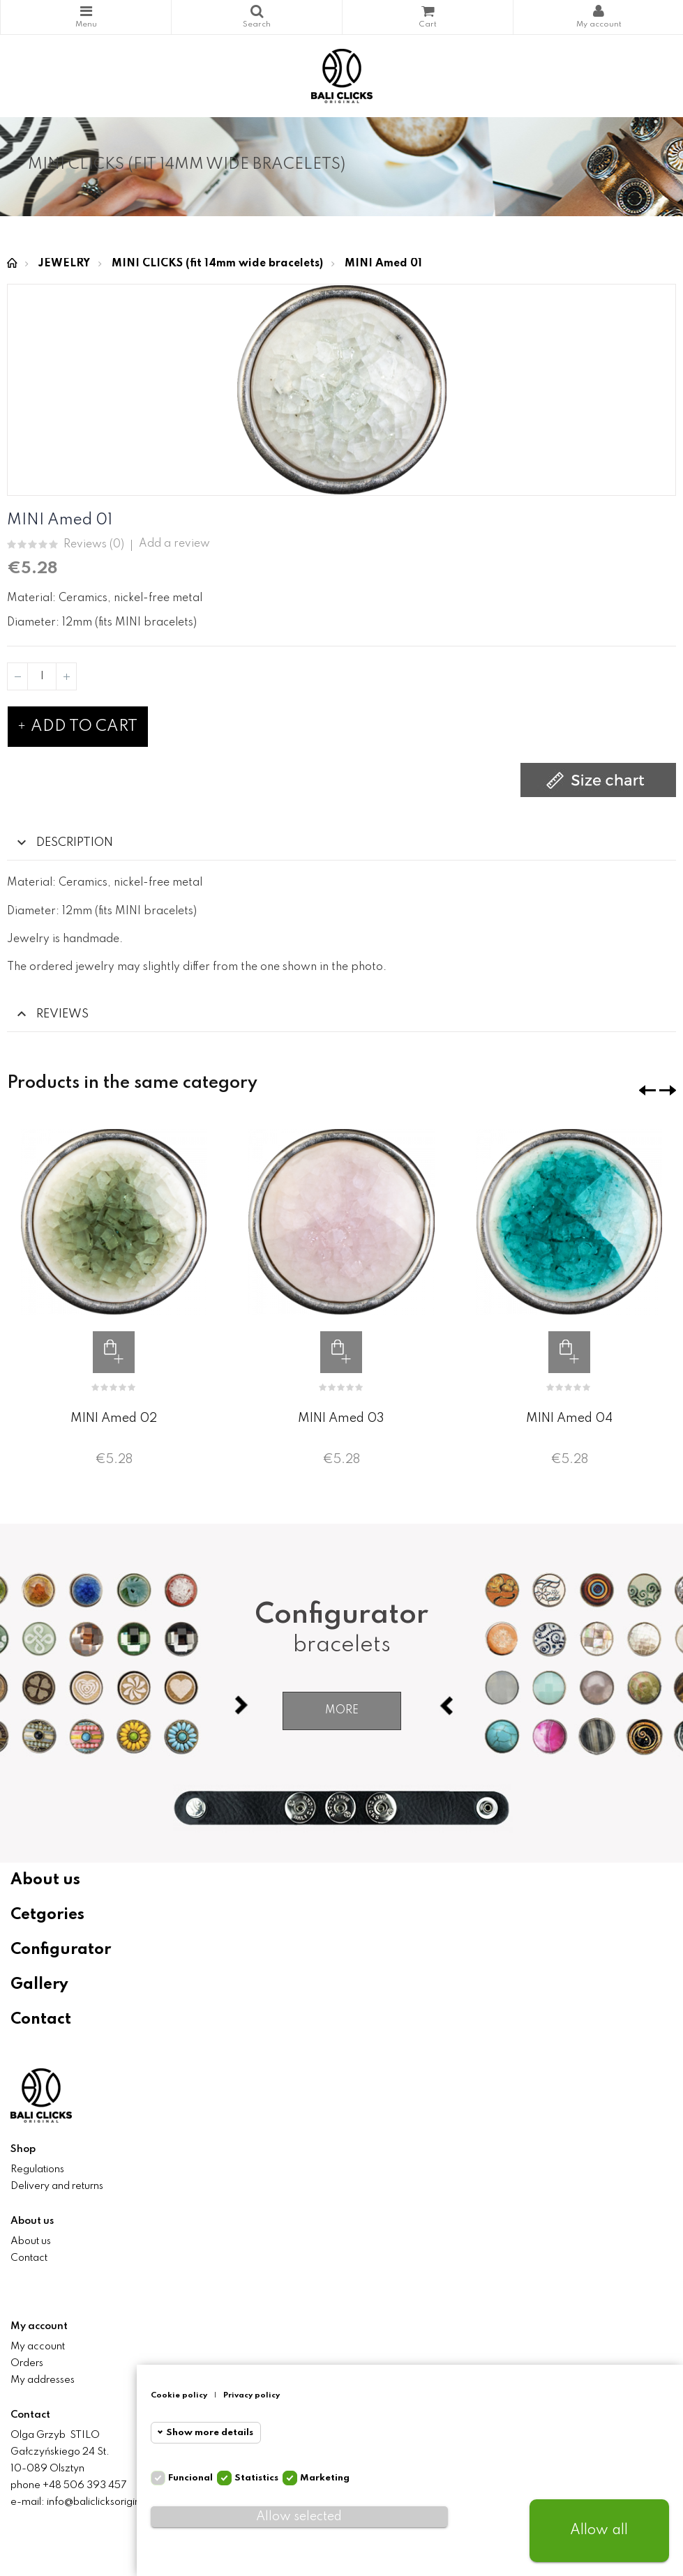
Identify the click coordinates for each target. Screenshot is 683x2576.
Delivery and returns (56, 2186)
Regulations (37, 2169)
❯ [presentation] (667, 1090)
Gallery (39, 1984)
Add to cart (77, 726)
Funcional (190, 2478)
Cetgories (47, 1915)
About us (45, 1880)
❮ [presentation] (647, 1090)
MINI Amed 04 (569, 1418)
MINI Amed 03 (341, 1418)
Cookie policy (179, 2395)
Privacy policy (251, 2395)
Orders (26, 2363)
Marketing (325, 2478)
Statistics (256, 2478)
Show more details (209, 2432)
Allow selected (299, 2516)
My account (37, 2346)
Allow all (599, 2531)
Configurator (60, 1949)
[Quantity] (42, 676)
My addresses (42, 2380)
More (342, 1710)
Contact (40, 2019)
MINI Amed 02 (113, 1418)
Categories (86, 11)
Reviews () (93, 545)
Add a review (174, 544)
